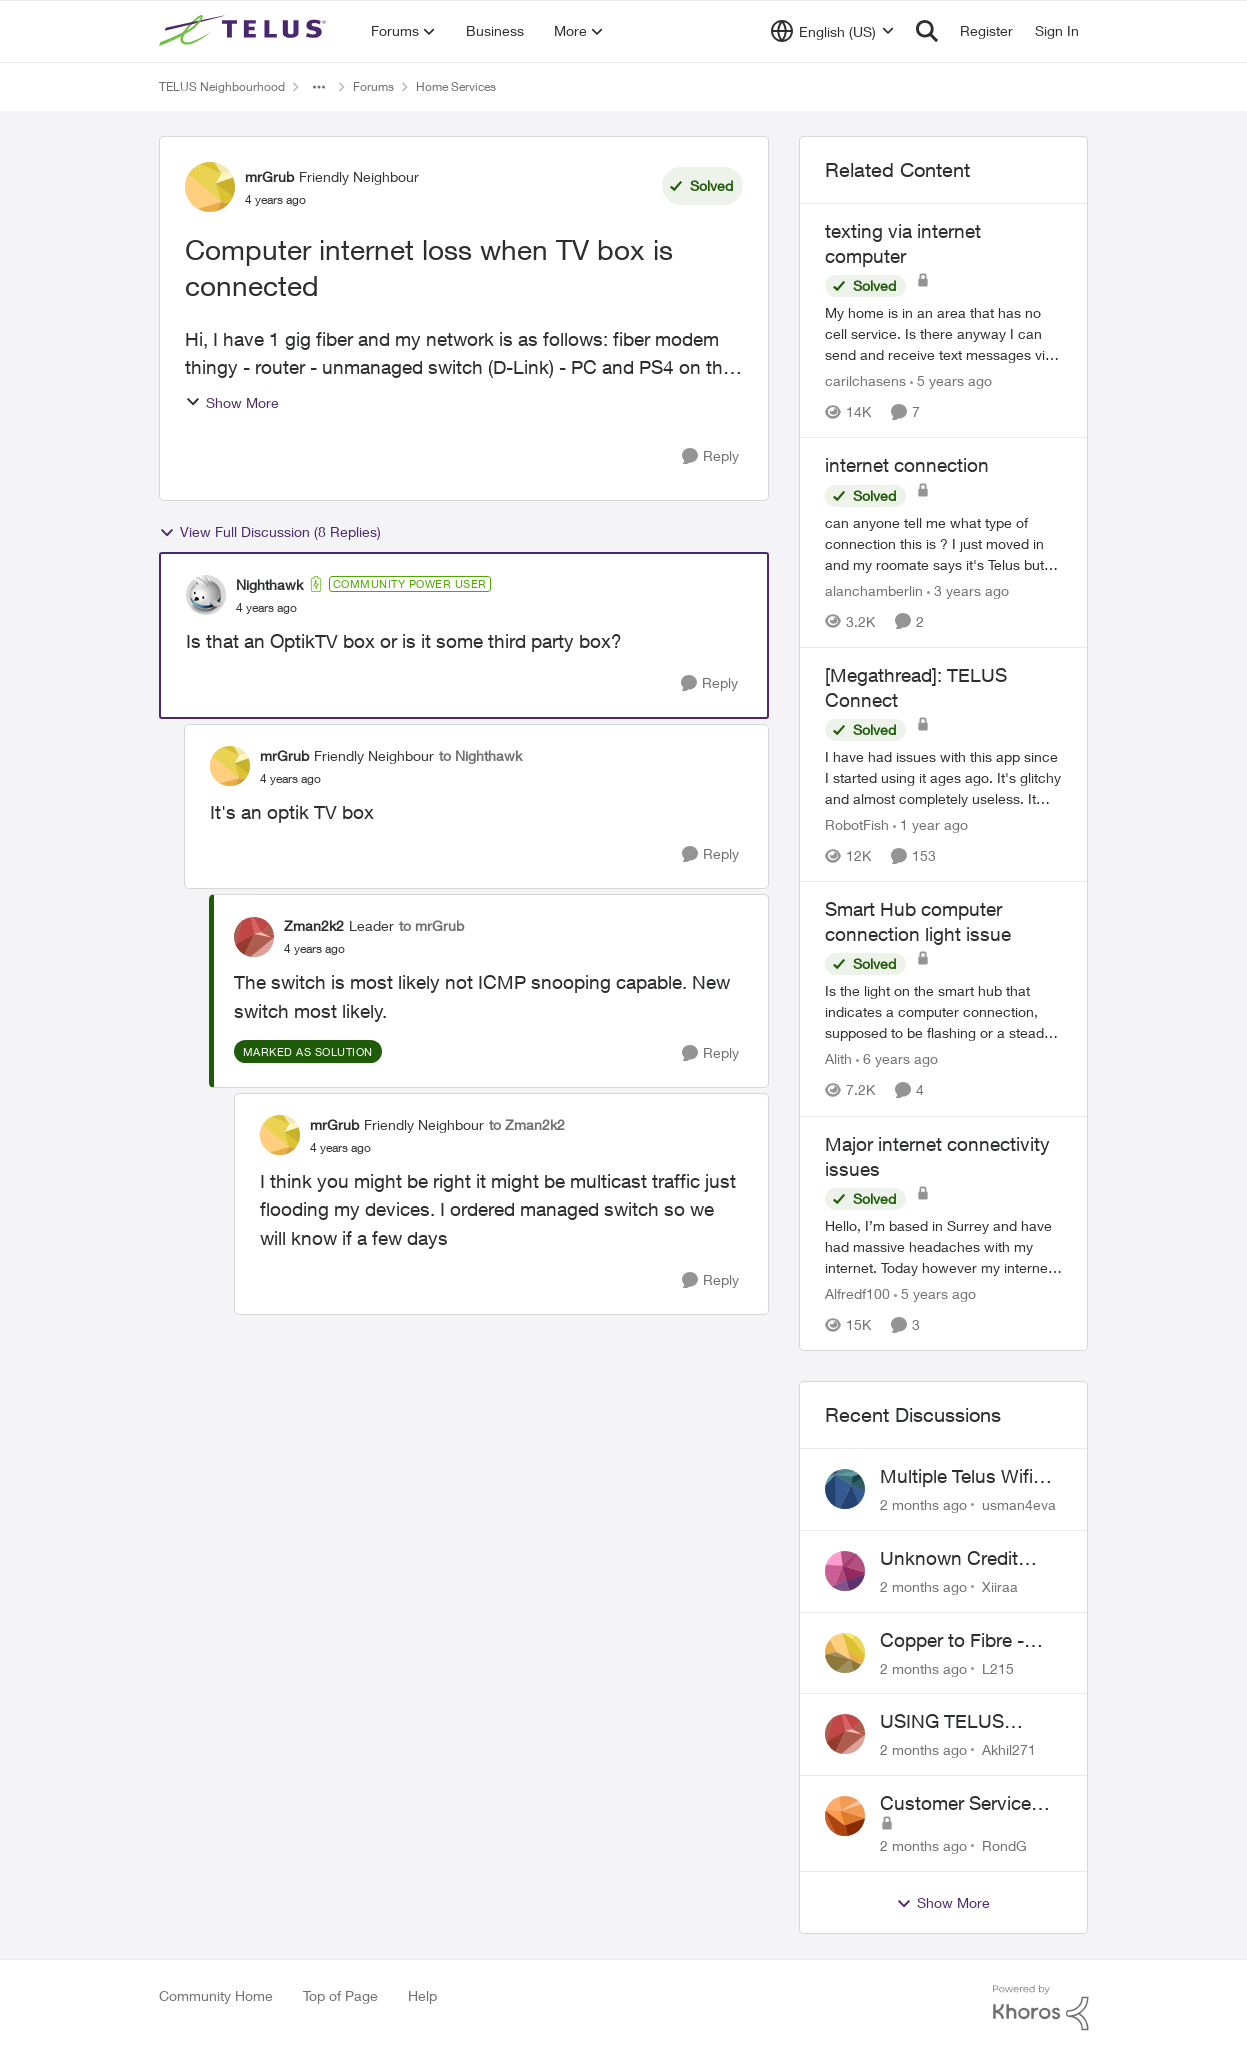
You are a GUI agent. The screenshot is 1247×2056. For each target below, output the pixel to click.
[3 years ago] (968, 590)
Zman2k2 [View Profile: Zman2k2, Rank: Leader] (314, 925)
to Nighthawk (480, 755)
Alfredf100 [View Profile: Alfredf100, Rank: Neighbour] (857, 1293)
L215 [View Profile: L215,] (998, 1667)
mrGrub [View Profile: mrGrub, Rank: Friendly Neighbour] (269, 176)
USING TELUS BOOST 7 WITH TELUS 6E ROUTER (965, 1722)
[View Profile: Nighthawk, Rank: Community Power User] (206, 595)
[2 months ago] (923, 1504)
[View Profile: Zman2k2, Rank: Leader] (254, 937)
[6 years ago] (897, 1059)
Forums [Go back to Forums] (373, 86)
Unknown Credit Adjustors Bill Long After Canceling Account (960, 1559)
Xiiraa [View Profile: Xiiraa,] (1000, 1586)
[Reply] (710, 456)
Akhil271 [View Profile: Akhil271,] (1009, 1749)
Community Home (216, 1995)
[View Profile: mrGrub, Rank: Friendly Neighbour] (210, 187)
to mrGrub (431, 925)
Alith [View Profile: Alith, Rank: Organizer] (838, 1059)
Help (422, 1995)
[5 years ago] (951, 380)
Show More (232, 402)
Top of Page (340, 1995)
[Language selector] (832, 31)
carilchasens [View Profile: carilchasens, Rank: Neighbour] (865, 380)
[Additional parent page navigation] (319, 87)
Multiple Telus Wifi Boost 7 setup (956, 1477)
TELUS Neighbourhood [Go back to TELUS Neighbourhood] (222, 86)
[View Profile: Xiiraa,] (845, 1571)
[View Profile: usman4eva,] (845, 1489)
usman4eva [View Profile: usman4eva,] (1019, 1504)
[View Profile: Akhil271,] (845, 1734)
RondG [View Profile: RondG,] (1004, 1845)
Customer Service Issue (955, 1804)
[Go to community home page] (245, 31)
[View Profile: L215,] (845, 1653)
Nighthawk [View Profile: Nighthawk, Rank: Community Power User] (269, 584)
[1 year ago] (930, 824)
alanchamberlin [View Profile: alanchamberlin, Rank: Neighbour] (874, 590)
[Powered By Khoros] (1041, 2008)
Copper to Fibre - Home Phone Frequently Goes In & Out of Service (969, 1641)
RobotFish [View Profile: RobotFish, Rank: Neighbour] (857, 824)
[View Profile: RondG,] (845, 1816)
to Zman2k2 (527, 1124)
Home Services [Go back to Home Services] (456, 86)
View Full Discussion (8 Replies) (270, 532)
